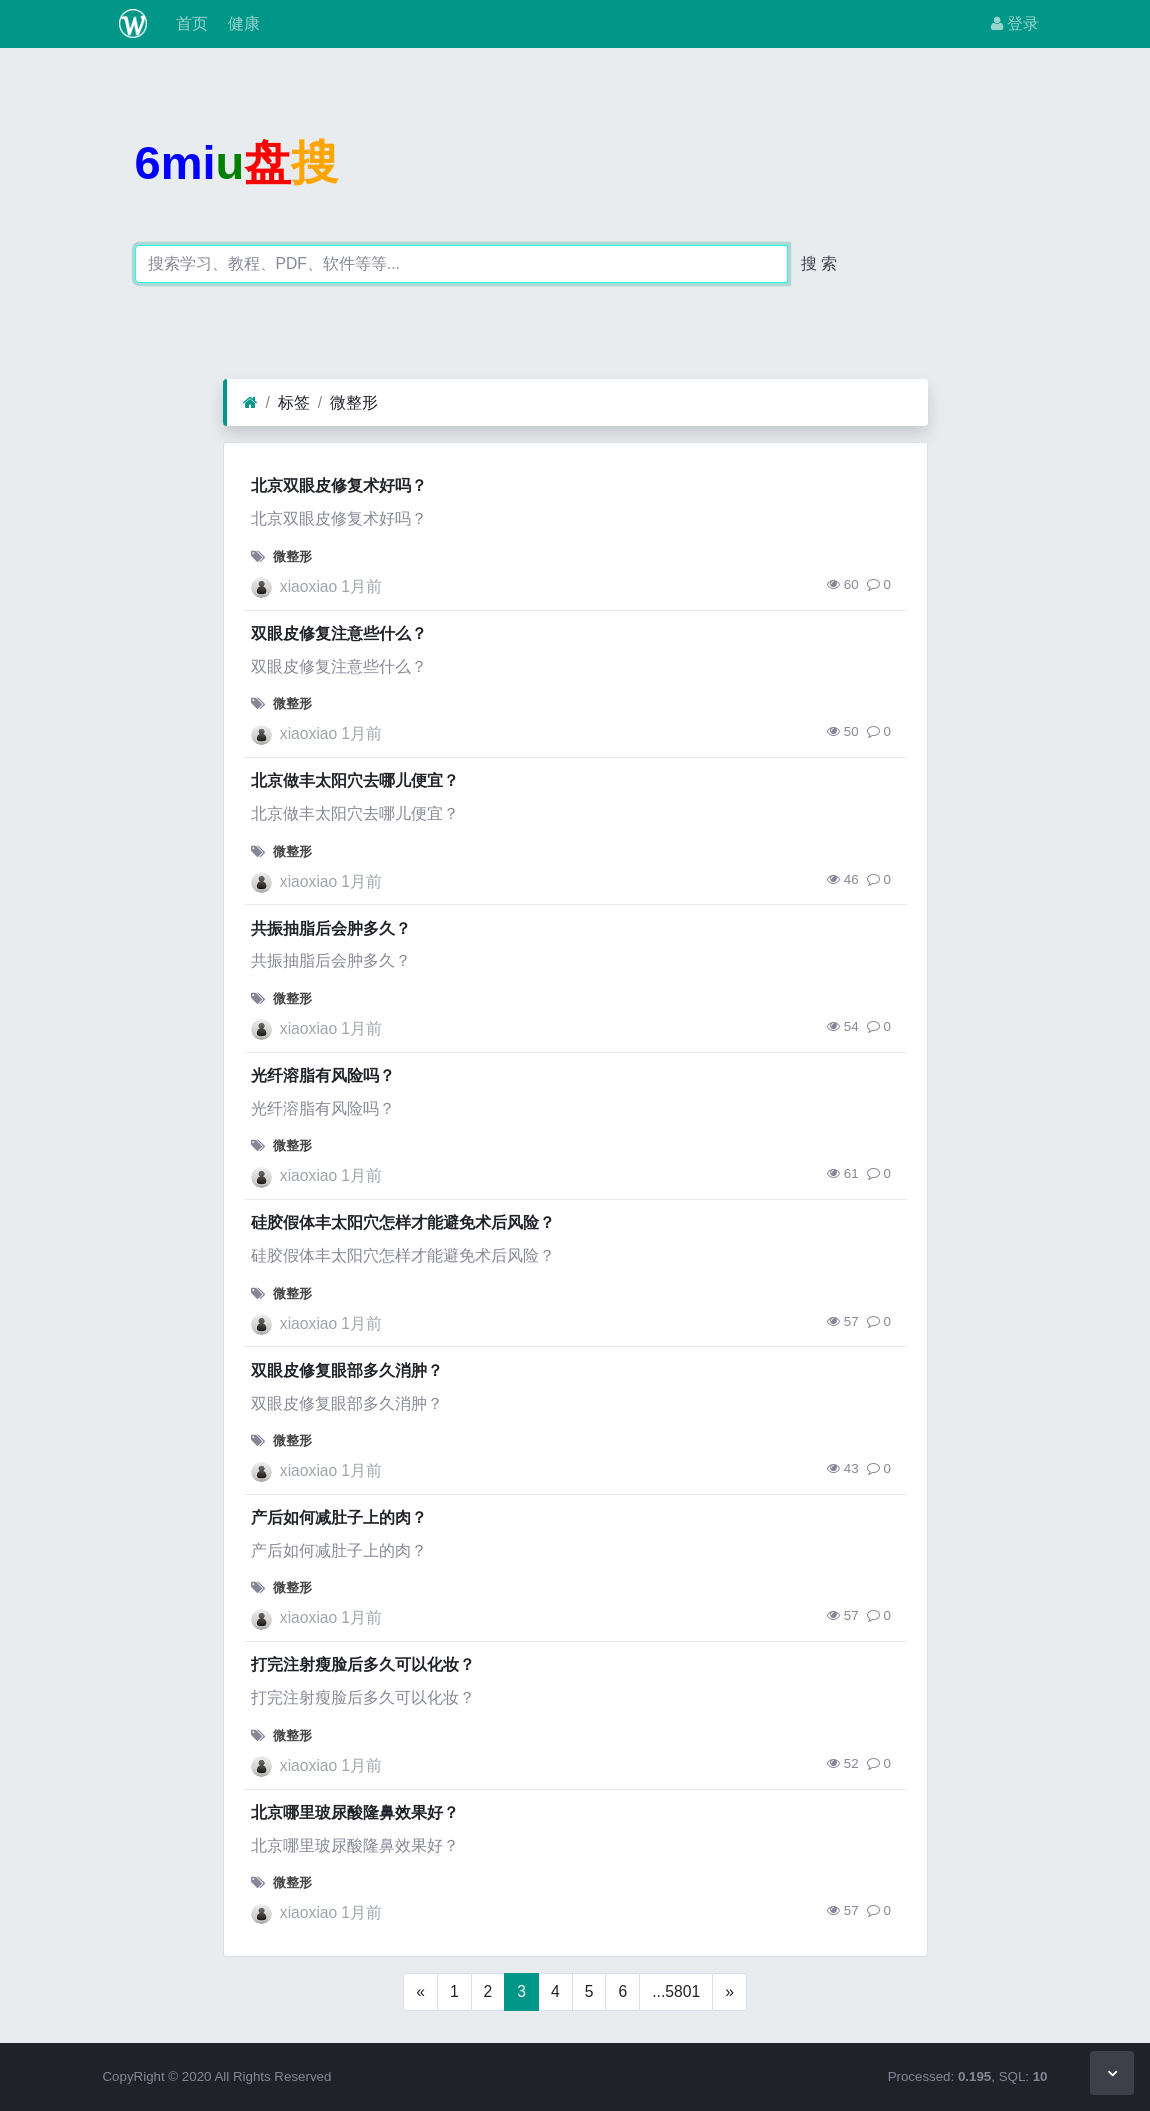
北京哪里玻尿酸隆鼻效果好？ (355, 1812)
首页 (189, 23)
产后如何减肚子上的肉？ (339, 1517)
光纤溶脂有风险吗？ (323, 1075)
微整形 (354, 402)
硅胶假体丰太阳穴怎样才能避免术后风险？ (403, 1222)
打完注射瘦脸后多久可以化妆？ (363, 1664)
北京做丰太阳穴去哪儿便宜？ (355, 780)
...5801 (676, 1991)
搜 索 (819, 263)
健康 (242, 23)
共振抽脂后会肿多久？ (331, 928)
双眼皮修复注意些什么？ (339, 633)
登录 (1015, 23)
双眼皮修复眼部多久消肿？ (347, 1370)
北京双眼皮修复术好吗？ (339, 485)
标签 (294, 402)
